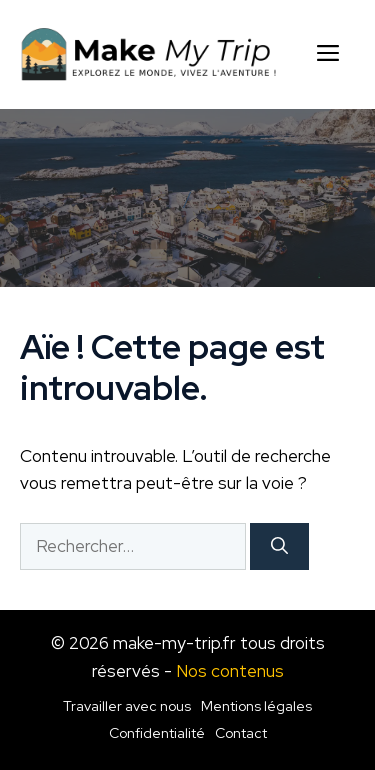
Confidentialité (157, 733)
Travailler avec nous (127, 706)
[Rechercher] (279, 547)
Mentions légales (256, 706)
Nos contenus (230, 671)
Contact (241, 733)
